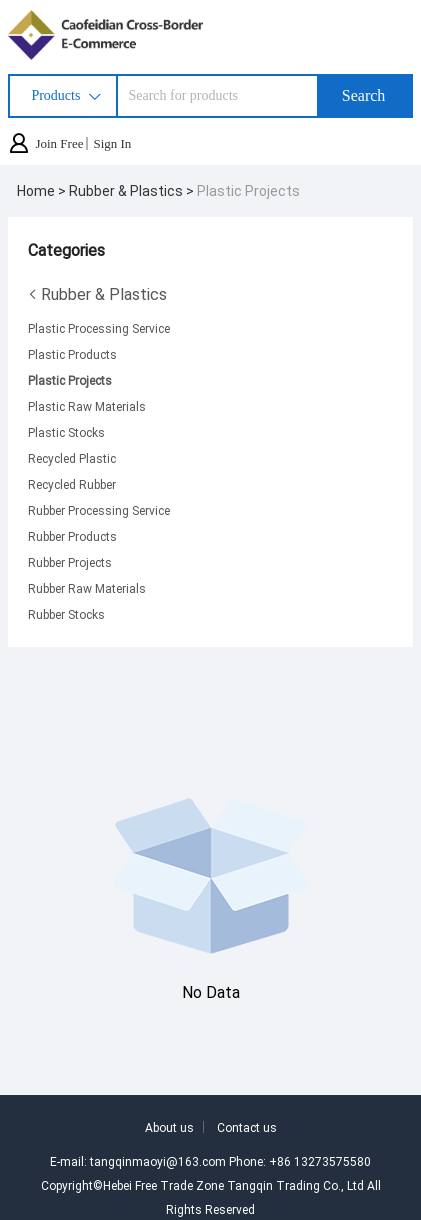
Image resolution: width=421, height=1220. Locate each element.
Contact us (247, 1127)
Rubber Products (72, 536)
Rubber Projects (70, 562)
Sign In (112, 143)
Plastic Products (72, 354)
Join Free (59, 143)
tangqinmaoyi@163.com (158, 1161)
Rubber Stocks (66, 614)
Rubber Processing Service (99, 510)
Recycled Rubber (72, 484)
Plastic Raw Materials (87, 406)
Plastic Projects (248, 190)
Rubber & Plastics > (133, 190)
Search (364, 95)
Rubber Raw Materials (87, 588)
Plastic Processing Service (99, 328)
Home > (43, 190)
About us (169, 1127)
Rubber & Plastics (97, 294)
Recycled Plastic (72, 458)
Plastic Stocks (66, 432)
